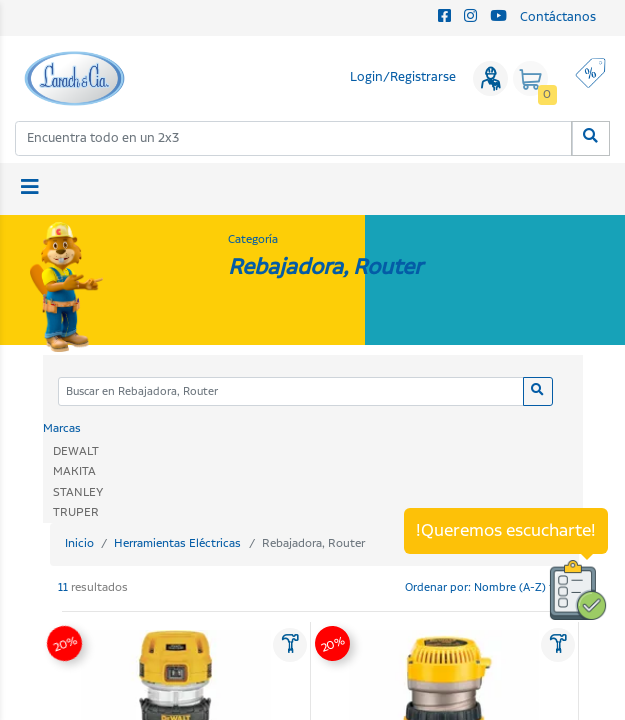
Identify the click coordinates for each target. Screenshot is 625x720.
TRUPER (76, 512)
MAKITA (74, 471)
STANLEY (78, 492)
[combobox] (294, 138)
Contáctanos (558, 17)
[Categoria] (291, 391)
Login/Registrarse (403, 77)
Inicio (79, 543)
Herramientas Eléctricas (177, 543)
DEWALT (76, 451)
